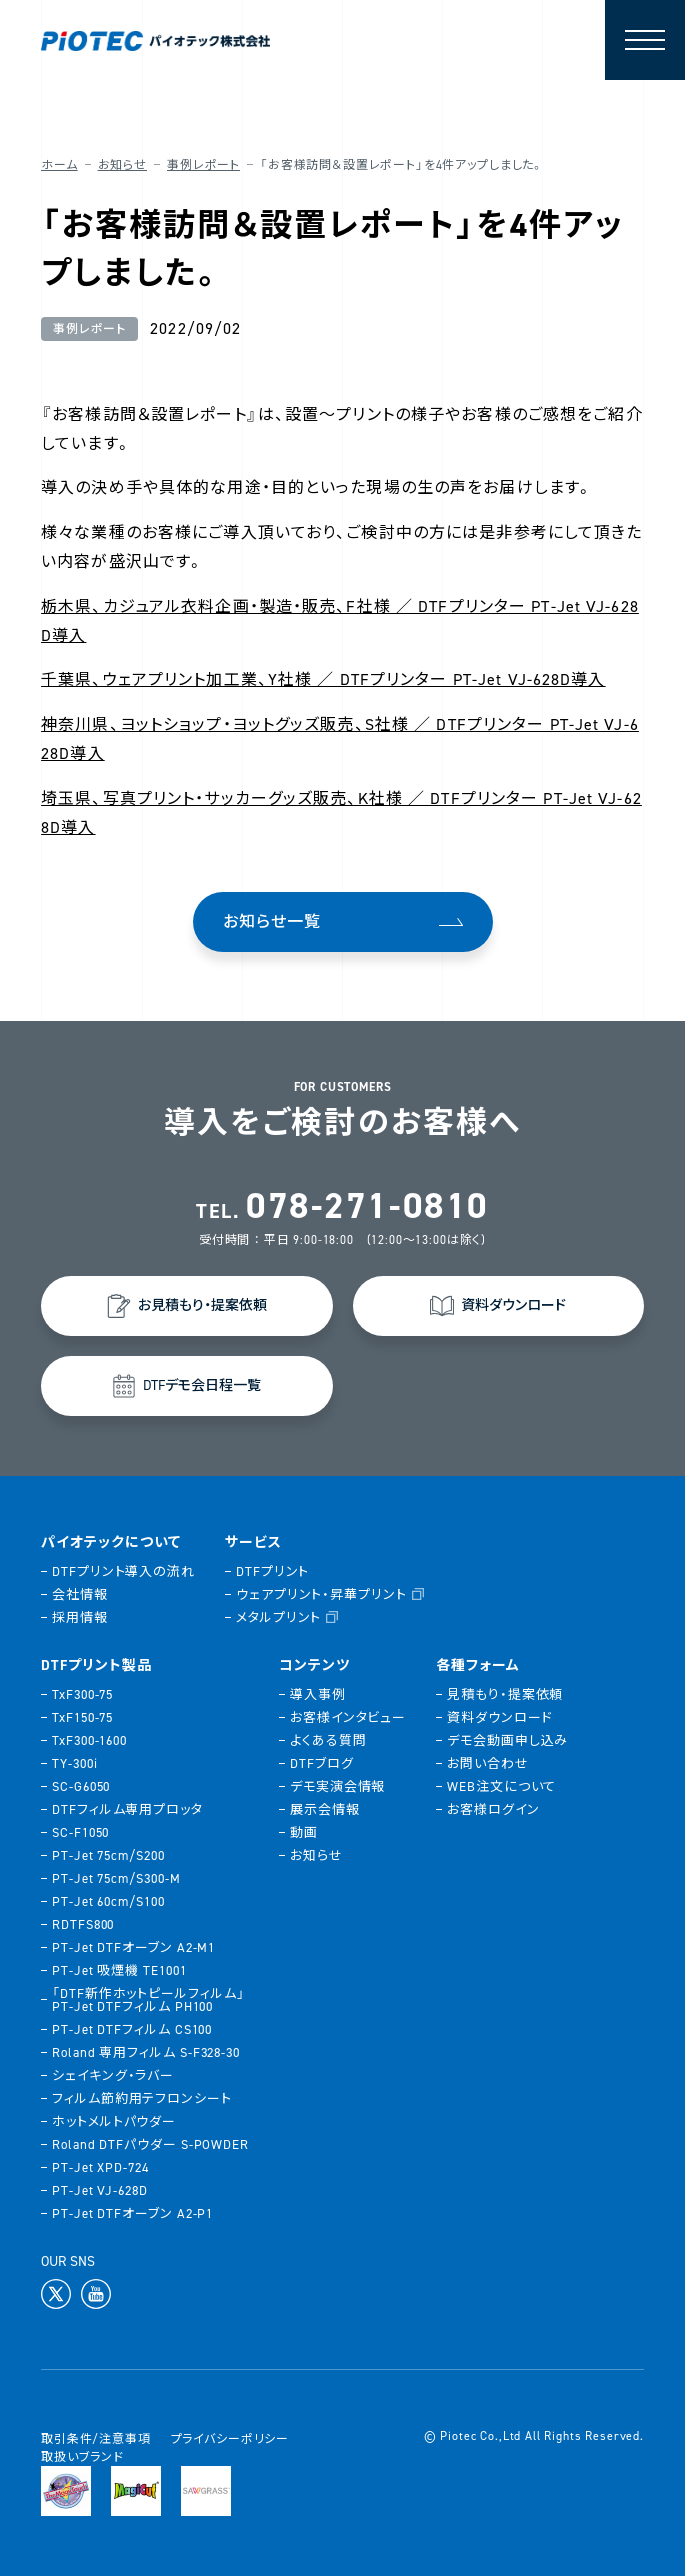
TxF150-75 (82, 1717)
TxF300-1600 (89, 1740)
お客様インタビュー (348, 1717)
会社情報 (80, 1594)
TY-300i (74, 1763)
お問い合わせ (487, 1763)
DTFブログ (321, 1763)
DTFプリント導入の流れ (123, 1571)
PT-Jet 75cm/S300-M (116, 1878)
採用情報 (80, 1617)
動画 (304, 1832)
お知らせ (122, 165)
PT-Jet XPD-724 (100, 2167)
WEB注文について (501, 1786)
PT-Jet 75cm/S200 (108, 1855)
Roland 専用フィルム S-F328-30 (146, 2052)
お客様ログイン (493, 1809)
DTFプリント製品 (96, 1666)
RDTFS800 (83, 1924)
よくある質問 (328, 1740)
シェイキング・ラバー (113, 2075)
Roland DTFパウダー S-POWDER (150, 2144)
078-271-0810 (367, 1206)
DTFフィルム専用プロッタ (127, 1809)
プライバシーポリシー (230, 2439)
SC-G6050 (81, 1786)
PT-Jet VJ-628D (100, 2190)
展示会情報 (325, 1809)
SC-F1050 (80, 1832)
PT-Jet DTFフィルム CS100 (132, 2029)
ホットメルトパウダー (114, 2121)
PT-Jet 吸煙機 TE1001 (119, 1970)
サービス (253, 1543)
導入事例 (318, 1694)
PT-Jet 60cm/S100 (108, 1901)
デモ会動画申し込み (507, 1740)
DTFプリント (272, 1571)
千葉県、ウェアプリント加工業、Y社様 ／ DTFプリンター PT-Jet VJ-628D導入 (323, 679)
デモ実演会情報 (337, 1786)
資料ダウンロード (499, 1717)
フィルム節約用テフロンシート (142, 2098)
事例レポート (203, 165)
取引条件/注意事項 (96, 2439)
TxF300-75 (82, 1694)
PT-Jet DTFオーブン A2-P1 (132, 2213)
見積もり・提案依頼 (505, 1694)
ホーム (59, 165)
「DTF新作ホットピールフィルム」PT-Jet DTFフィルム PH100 (148, 2000)
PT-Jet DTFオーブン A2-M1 (133, 1947)
